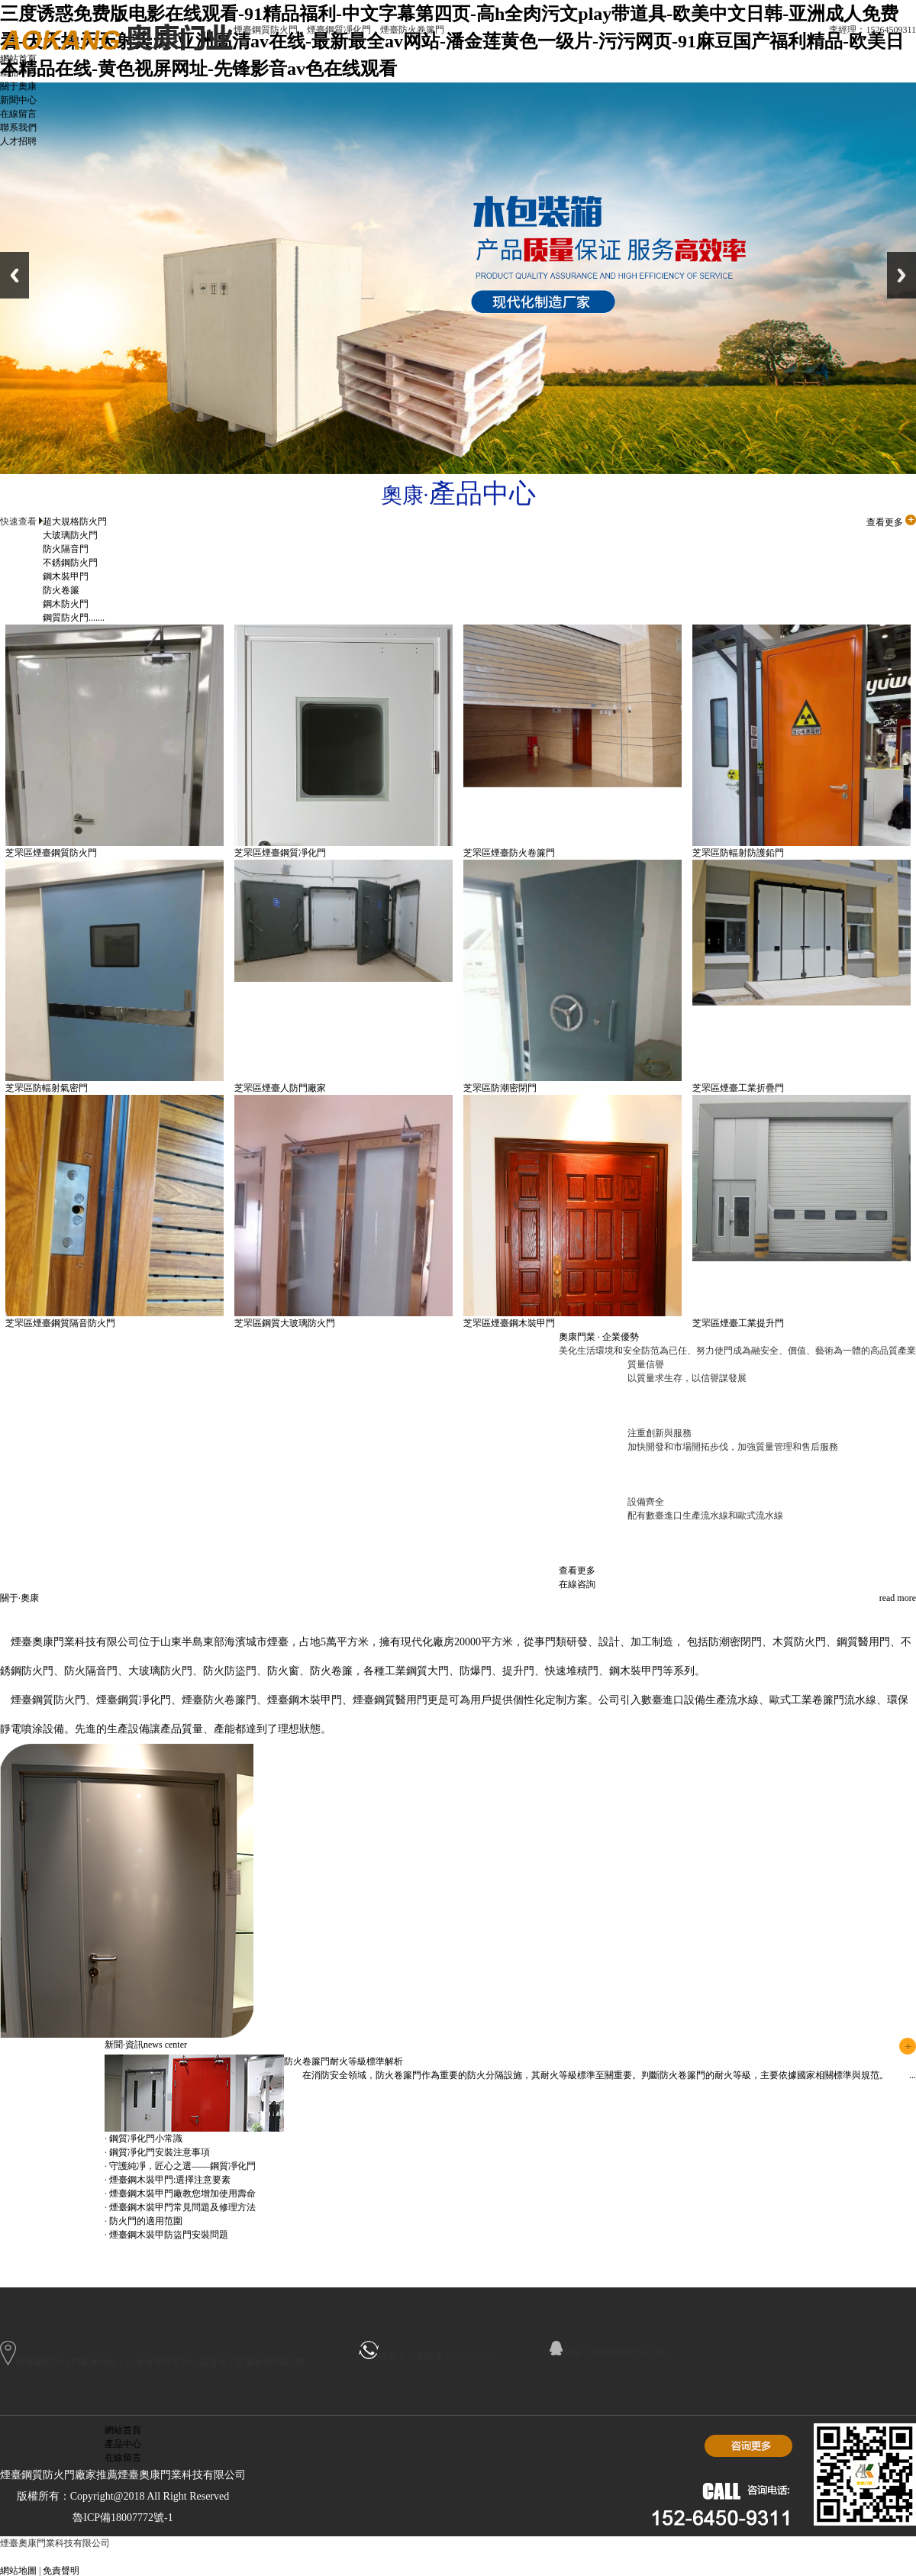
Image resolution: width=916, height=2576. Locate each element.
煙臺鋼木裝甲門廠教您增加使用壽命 (182, 2193)
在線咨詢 (577, 1584)
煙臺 (332, 2557)
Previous (14, 275)
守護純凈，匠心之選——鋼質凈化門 (182, 2166)
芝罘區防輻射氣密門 (46, 1088)
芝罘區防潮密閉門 (500, 1088)
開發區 (490, 2557)
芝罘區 (387, 2557)
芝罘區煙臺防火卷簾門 (509, 852)
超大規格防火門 (75, 521)
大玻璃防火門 (70, 535)
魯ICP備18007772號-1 (123, 2517)
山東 (282, 2557)
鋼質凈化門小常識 (145, 2138)
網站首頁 (123, 2430)
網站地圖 (18, 2570)
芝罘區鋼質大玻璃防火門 (284, 1323)
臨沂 (156, 2557)
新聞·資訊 (146, 2044)
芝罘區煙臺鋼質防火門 (51, 852)
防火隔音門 (66, 549)
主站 (55, 2557)
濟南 (130, 2557)
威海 (256, 2557)
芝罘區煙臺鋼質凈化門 (280, 852)
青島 (105, 2557)
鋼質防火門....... (74, 617)
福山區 (421, 2557)
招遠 (206, 2557)
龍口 (181, 2557)
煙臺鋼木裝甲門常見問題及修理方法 (182, 2207)
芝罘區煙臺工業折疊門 (738, 1088)
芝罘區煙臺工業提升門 (738, 1323)
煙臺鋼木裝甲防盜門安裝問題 (168, 2234)
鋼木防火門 (66, 604)
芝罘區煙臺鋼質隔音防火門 (60, 1323)
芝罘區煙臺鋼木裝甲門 (509, 1323)
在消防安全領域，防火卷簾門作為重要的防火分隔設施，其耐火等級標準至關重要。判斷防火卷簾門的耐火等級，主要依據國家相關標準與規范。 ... (600, 2075)
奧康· (458, 495)
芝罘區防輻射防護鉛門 (738, 852)
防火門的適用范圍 (145, 2221)
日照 (357, 2557)
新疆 (80, 2557)
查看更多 (891, 522)
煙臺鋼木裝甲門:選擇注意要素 (170, 2179)
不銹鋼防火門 (70, 562)
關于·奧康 (19, 1598)
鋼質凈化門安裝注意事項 (159, 2152)
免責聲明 (61, 2570)
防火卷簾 (61, 590)
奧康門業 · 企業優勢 (599, 1337)
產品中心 (123, 2444)
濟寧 (231, 2557)
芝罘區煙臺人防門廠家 (280, 1088)
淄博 (307, 2557)
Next (901, 275)
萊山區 (455, 2557)
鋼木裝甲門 (66, 576)
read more (897, 1598)
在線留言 (123, 2457)
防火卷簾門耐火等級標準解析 (343, 2061)
